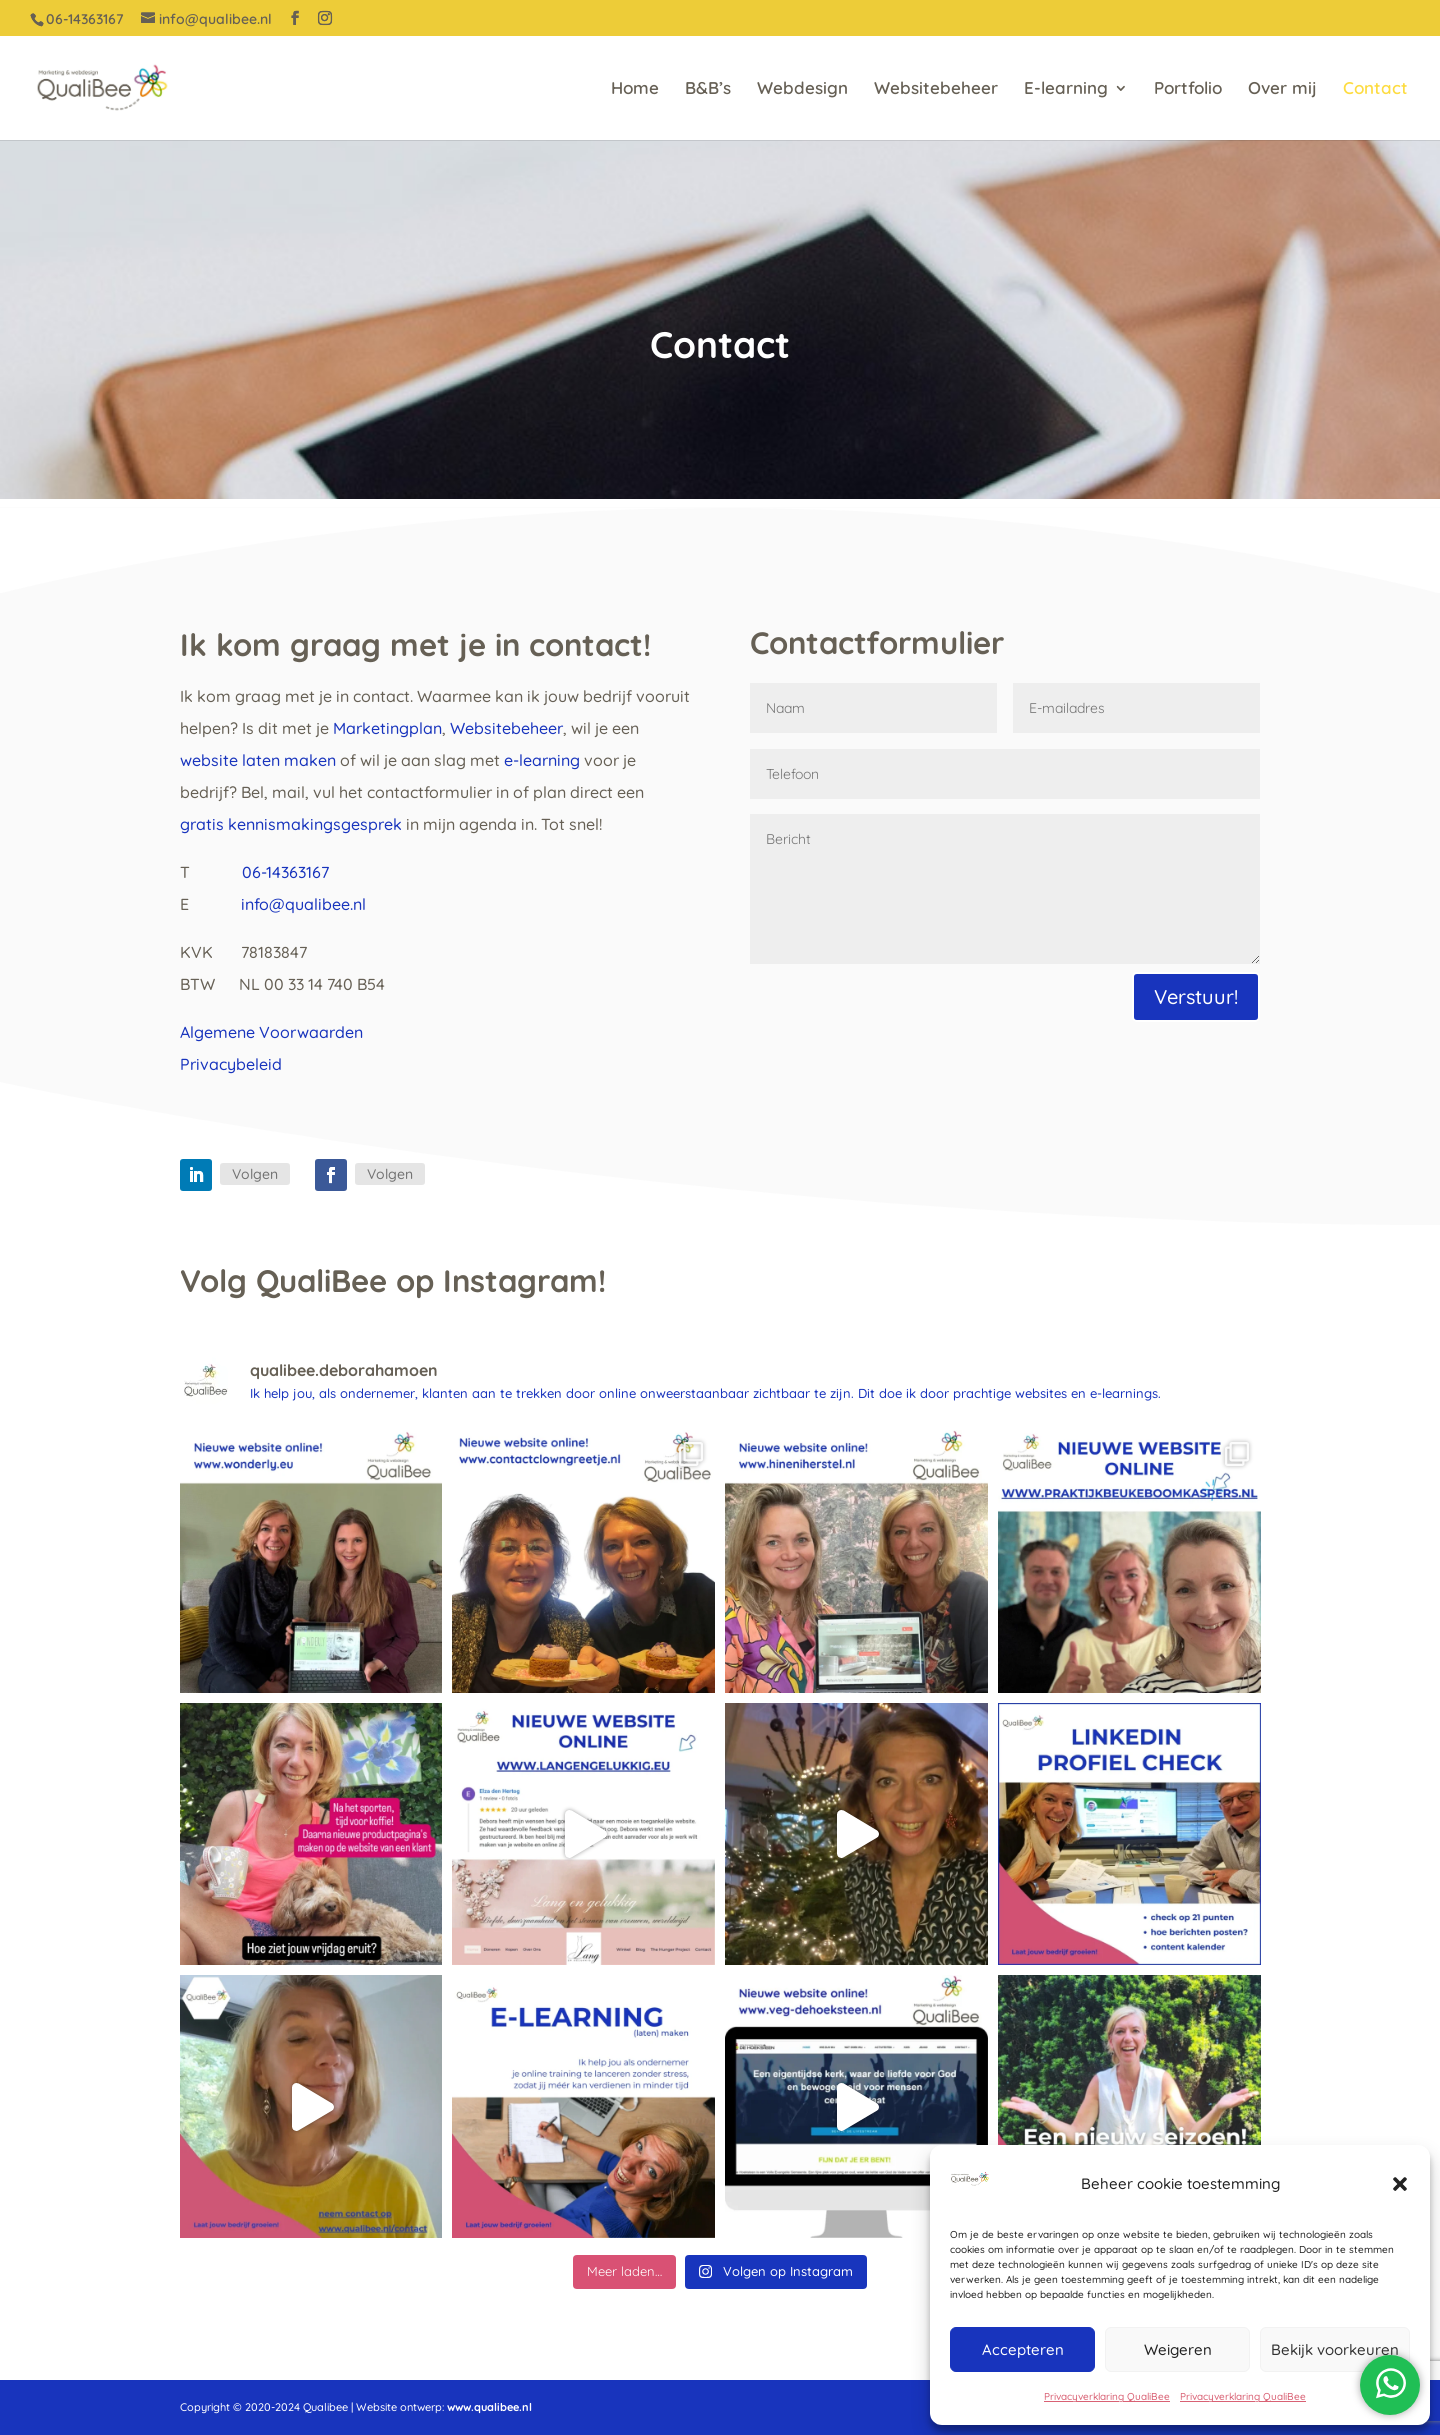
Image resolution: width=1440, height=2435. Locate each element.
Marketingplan (387, 728)
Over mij (1282, 89)
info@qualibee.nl (303, 904)
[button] (1400, 2184)
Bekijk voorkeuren (1335, 2349)
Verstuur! (1196, 996)
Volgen (255, 1174)
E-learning (1066, 89)
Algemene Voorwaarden (271, 1032)
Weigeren (1178, 2349)
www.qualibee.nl (489, 2407)
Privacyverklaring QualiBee (1107, 2396)
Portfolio (1188, 89)
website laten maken (258, 760)
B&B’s (708, 89)
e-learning (540, 760)
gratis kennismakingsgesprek (291, 824)
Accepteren (1023, 2349)
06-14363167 (285, 872)
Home (635, 89)
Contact (1375, 89)
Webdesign (802, 89)
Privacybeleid (231, 1064)
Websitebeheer (936, 89)
